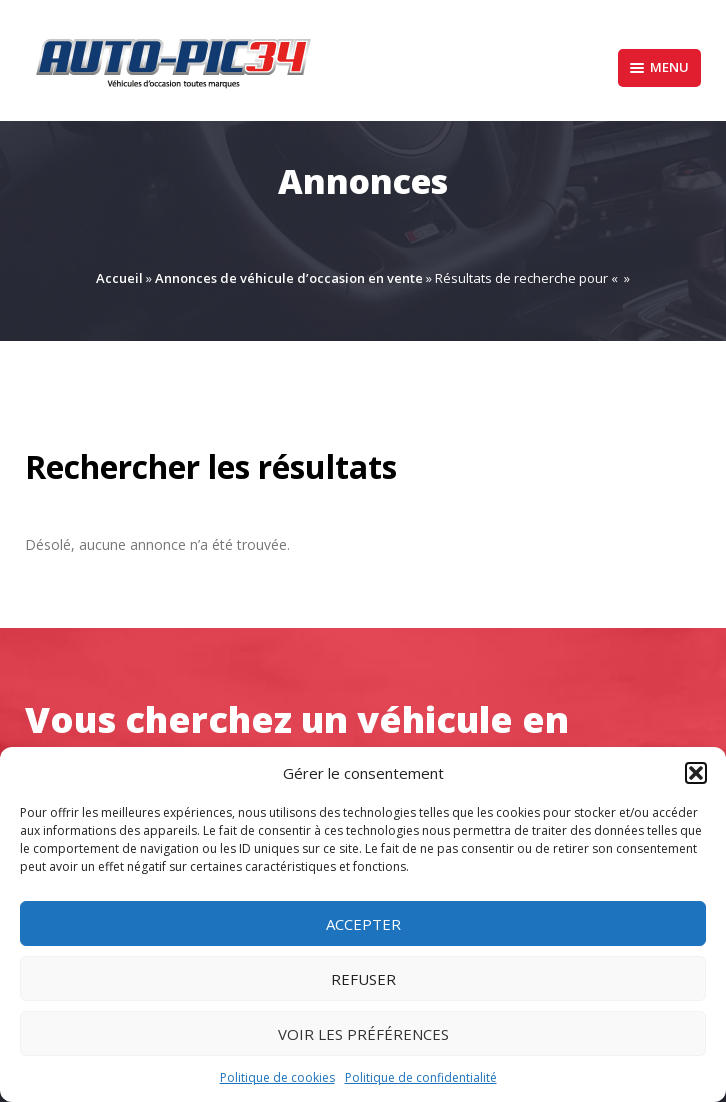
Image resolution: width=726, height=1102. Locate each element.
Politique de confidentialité (421, 1077)
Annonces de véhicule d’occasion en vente (289, 278)
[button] (696, 773)
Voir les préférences (363, 1034)
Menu (659, 67)
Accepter (363, 924)
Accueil (119, 278)
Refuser (363, 979)
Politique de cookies (277, 1077)
